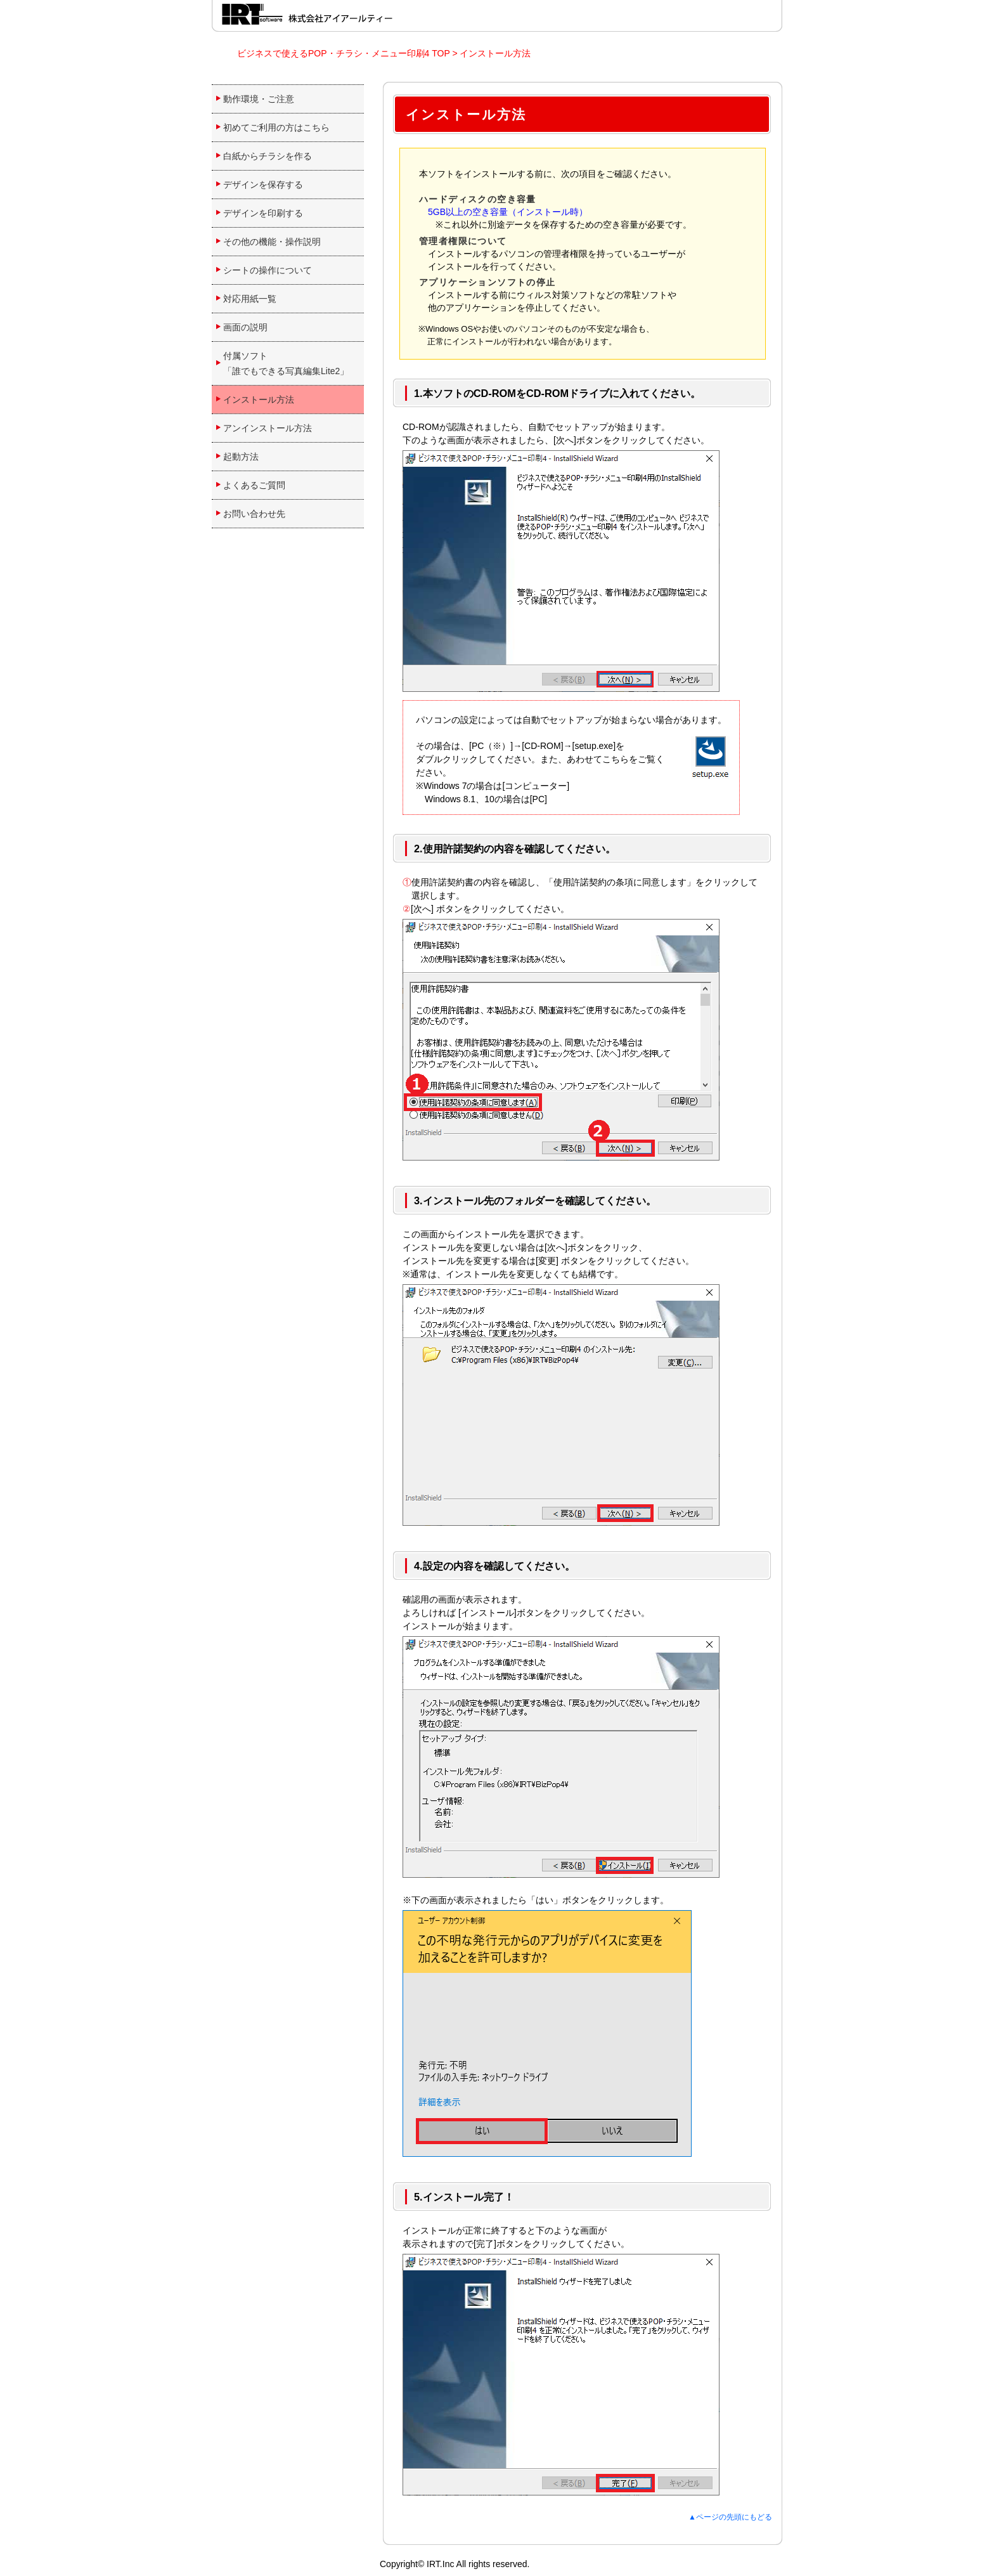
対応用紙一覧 (249, 299)
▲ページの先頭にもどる (730, 2517)
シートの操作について (267, 270)
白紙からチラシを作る (267, 156)
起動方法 (241, 457)
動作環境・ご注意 (258, 99)
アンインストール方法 (267, 428)
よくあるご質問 (254, 485)
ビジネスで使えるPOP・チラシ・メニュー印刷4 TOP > (348, 53)
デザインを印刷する (263, 213)
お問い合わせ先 (254, 514)
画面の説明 (245, 327)
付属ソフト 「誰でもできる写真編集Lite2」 (286, 363)
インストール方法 (495, 53)
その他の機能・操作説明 (272, 242)
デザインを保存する (263, 184)
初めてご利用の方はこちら (276, 127)
